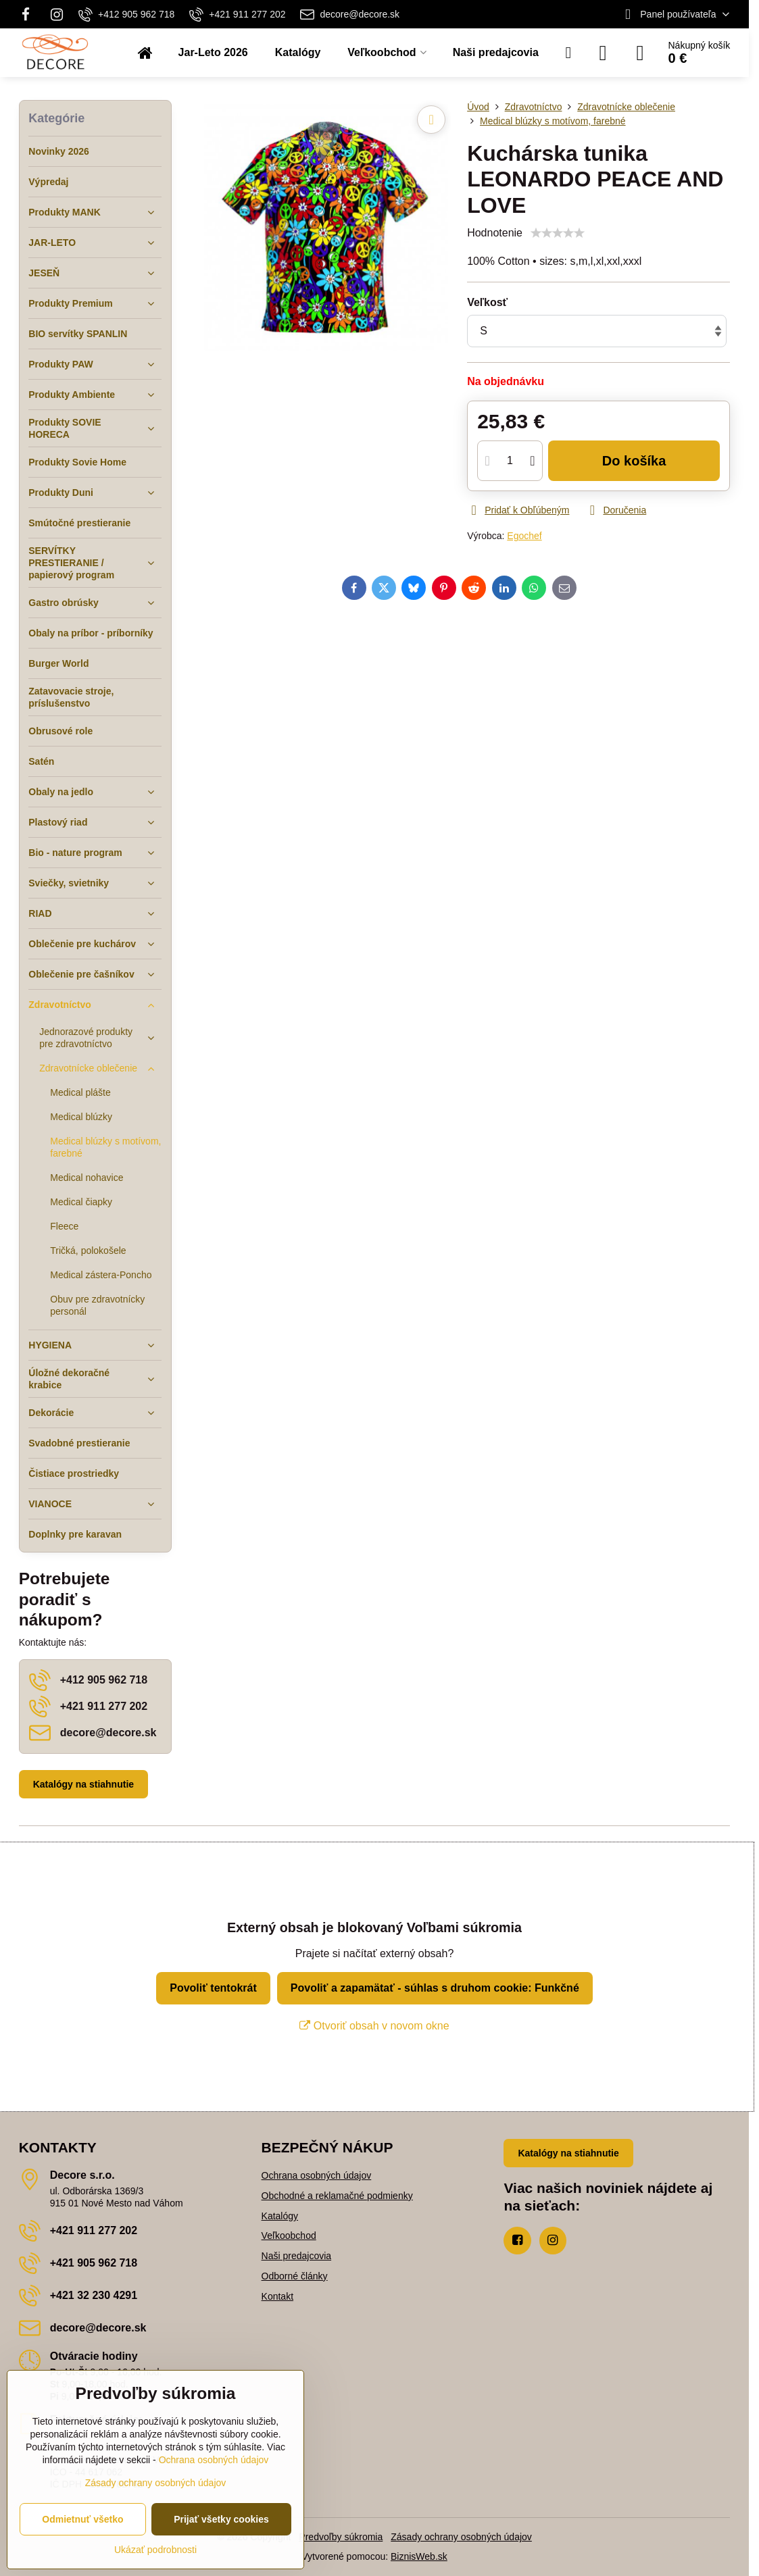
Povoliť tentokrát (213, 1988)
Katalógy (280, 2216)
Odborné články (295, 2276)
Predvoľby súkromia (341, 2536)
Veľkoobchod (289, 2235)
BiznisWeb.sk (419, 2556)
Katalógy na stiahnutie (83, 1784)
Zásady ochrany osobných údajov (461, 2536)
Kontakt (277, 2296)
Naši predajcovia (297, 2255)
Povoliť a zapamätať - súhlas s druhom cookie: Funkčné (435, 1988)
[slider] (558, 233)
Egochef (524, 535)
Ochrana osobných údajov (317, 2175)
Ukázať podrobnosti (155, 2549)
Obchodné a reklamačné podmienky (337, 2195)
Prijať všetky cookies (221, 2519)
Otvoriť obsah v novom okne (374, 2025)
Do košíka (634, 460)
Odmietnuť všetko (82, 2519)
